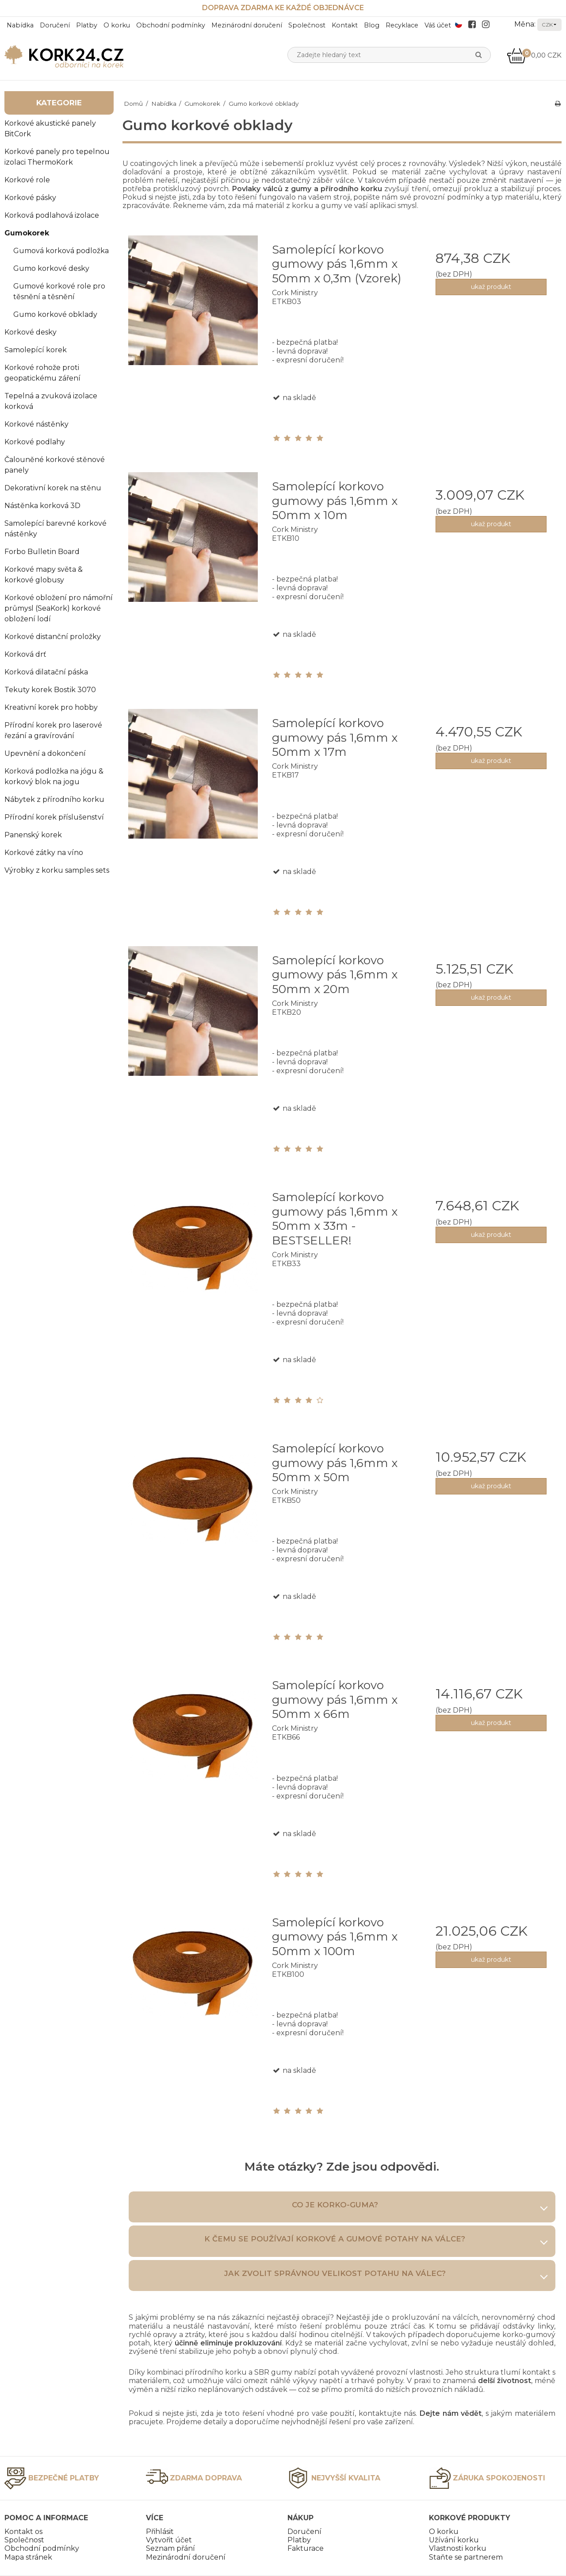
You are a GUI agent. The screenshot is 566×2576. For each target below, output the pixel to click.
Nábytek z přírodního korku (54, 799)
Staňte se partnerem (466, 2557)
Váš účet (437, 25)
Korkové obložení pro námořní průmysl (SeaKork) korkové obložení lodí (58, 608)
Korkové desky (30, 332)
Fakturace (305, 2548)
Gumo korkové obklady (55, 314)
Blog (371, 25)
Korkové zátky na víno (43, 852)
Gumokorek (26, 233)
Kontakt (345, 25)
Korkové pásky (30, 197)
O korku (116, 25)
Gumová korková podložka (61, 250)
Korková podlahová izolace (51, 215)
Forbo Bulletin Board (42, 551)
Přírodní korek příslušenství (54, 817)
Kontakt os (23, 2531)
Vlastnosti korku (457, 2548)
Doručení (55, 25)
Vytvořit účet (169, 2540)
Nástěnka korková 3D (42, 505)
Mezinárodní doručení (246, 25)
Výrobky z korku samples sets (56, 870)
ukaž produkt (491, 287)
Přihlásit (160, 2531)
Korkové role (27, 180)
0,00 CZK (534, 55)
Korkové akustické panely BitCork (50, 128)
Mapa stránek (28, 2557)
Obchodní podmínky (170, 25)
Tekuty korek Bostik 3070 (50, 689)
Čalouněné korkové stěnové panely (54, 464)
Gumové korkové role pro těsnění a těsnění (59, 291)
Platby (86, 25)
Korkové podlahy (34, 442)
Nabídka (20, 25)
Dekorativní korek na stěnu (52, 488)
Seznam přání (170, 2548)
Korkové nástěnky (36, 424)
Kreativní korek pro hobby (51, 707)
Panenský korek (33, 835)
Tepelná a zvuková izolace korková (50, 401)
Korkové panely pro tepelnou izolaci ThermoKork (57, 156)
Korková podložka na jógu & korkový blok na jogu (53, 776)
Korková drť (25, 654)
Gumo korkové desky (51, 268)
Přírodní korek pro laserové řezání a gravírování (53, 730)
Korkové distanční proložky (52, 636)
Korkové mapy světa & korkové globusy (43, 574)
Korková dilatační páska (46, 672)
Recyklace (402, 25)
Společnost (306, 25)
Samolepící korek (35, 350)
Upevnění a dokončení (45, 753)
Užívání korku (454, 2540)
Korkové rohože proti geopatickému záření (42, 372)
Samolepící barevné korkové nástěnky (55, 528)
